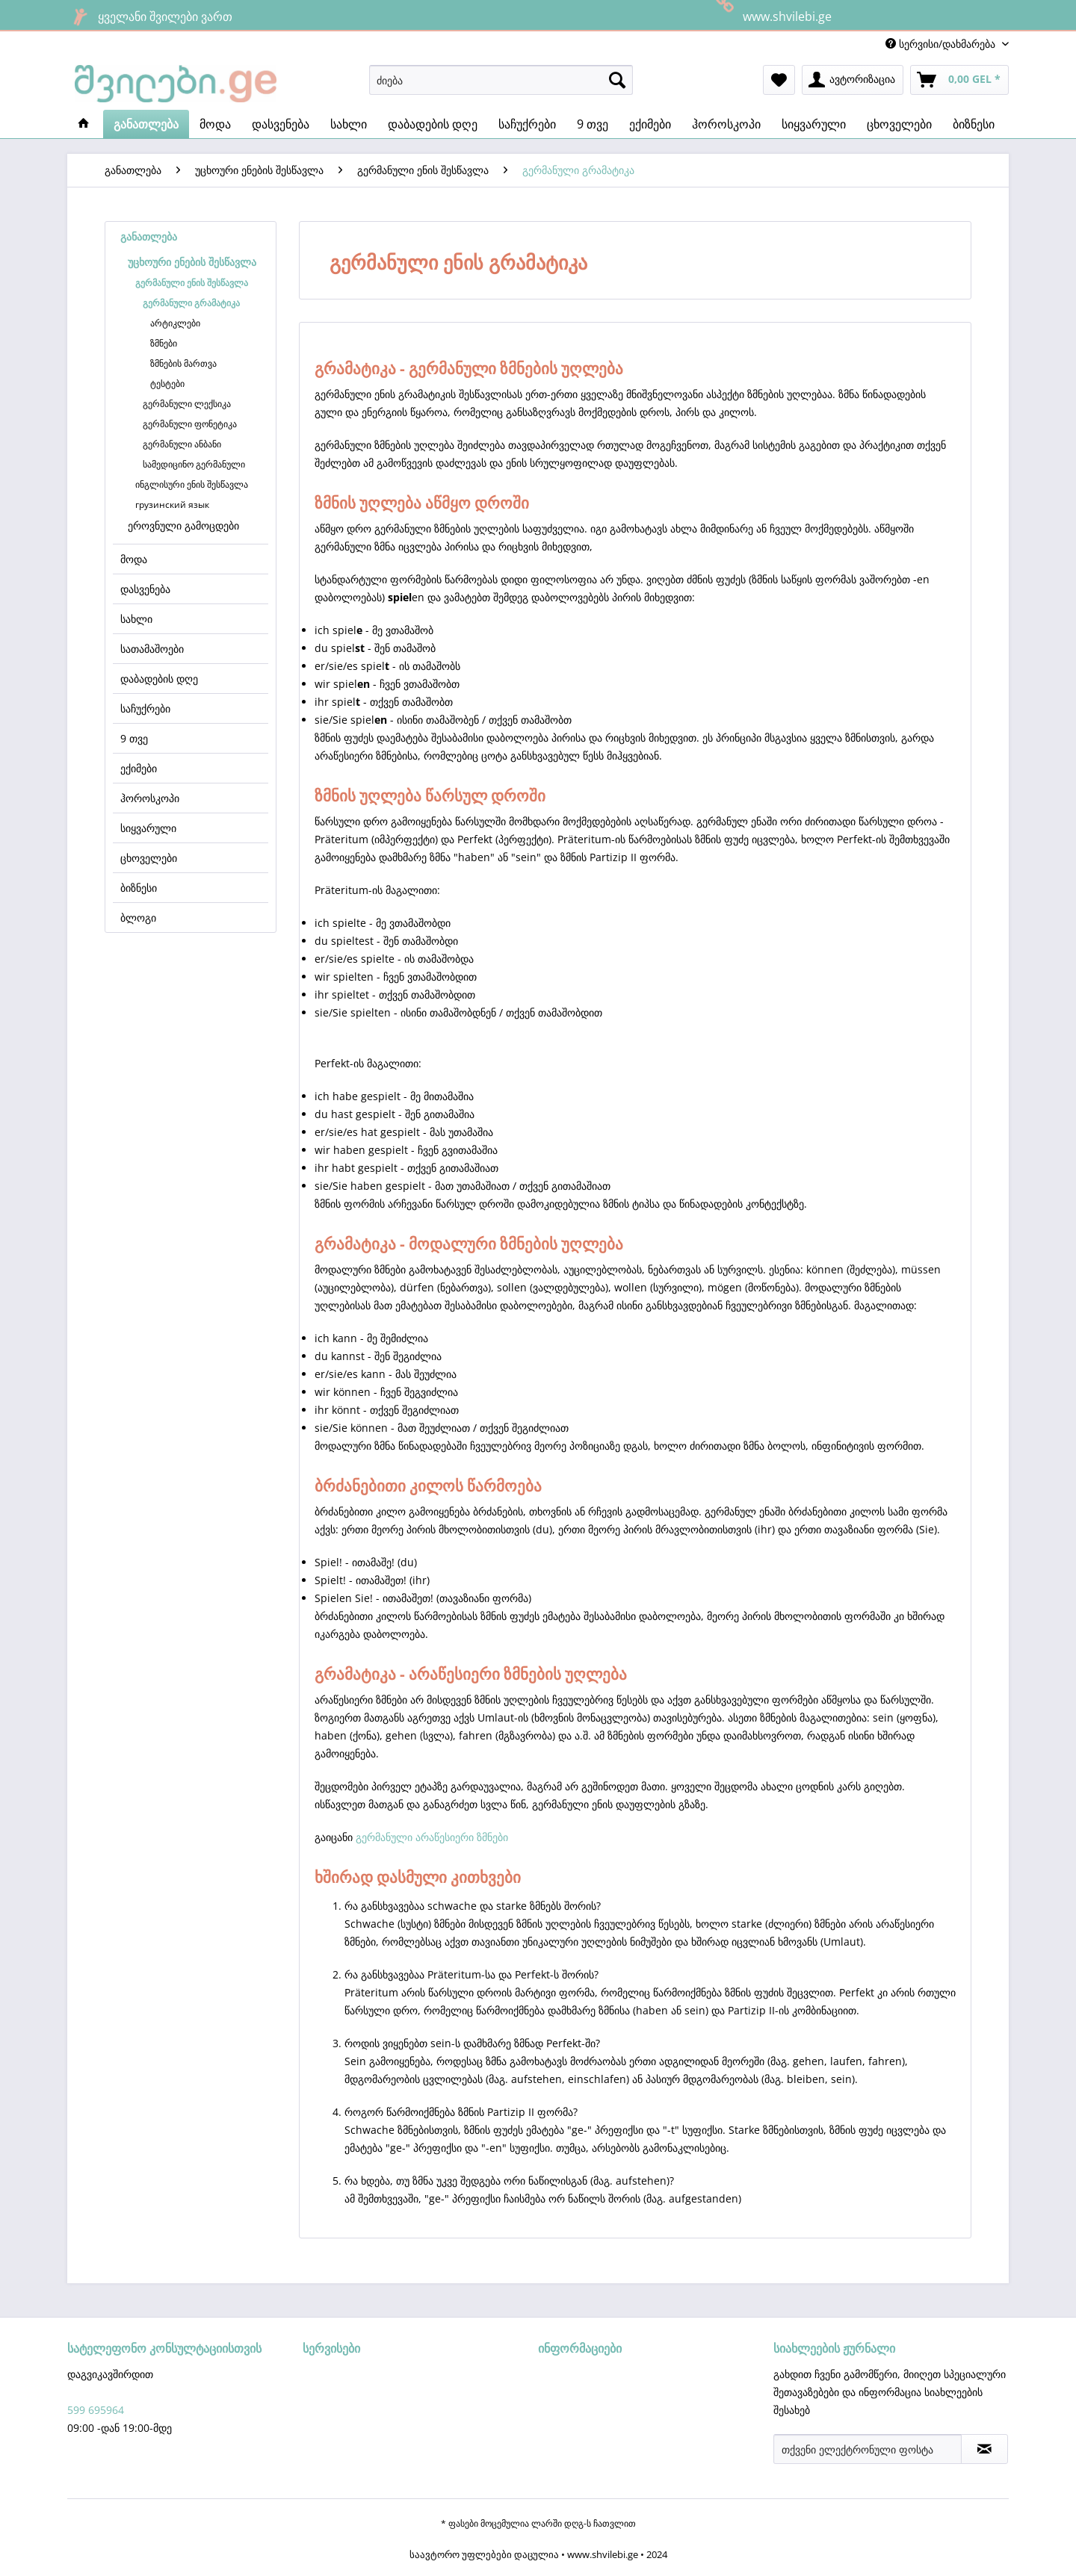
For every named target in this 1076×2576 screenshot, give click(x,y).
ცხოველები (148, 858)
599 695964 (95, 2410)
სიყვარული (148, 828)
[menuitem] (501, 80)
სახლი (136, 619)
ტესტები (167, 383)
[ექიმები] (650, 124)
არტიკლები (175, 323)
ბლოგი (138, 917)
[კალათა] (959, 80)
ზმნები (163, 343)
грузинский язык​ (172, 504)
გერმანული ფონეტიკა (190, 424)
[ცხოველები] (899, 124)
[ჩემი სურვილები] (779, 80)
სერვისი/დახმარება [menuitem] (941, 44)
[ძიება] (501, 80)
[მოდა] (215, 124)
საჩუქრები (145, 708)
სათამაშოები (152, 649)
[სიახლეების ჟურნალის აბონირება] (984, 2449)
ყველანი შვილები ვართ (149, 16)
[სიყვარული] (813, 124)
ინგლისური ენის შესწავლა (191, 484)
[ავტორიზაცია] (852, 80)
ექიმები (138, 768)
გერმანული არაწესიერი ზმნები (432, 1837)
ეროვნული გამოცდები (183, 525)
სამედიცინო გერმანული (194, 464)
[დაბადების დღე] (432, 124)
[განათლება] (146, 124)
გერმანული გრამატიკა (191, 303)
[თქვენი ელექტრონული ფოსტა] (867, 2449)
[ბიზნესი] (973, 124)
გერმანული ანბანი (182, 444)
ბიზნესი (138, 888)
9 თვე (134, 738)
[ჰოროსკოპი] (726, 124)
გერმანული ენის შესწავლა (191, 282)
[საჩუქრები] (527, 124)
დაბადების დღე (159, 678)
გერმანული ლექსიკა (187, 403)
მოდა (133, 559)
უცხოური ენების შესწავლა (192, 262)
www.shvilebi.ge (772, 14)
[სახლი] (348, 124)
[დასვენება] (280, 124)
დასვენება (145, 589)
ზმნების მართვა (183, 363)
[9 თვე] (592, 124)
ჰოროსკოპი (149, 798)
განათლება (148, 236)
